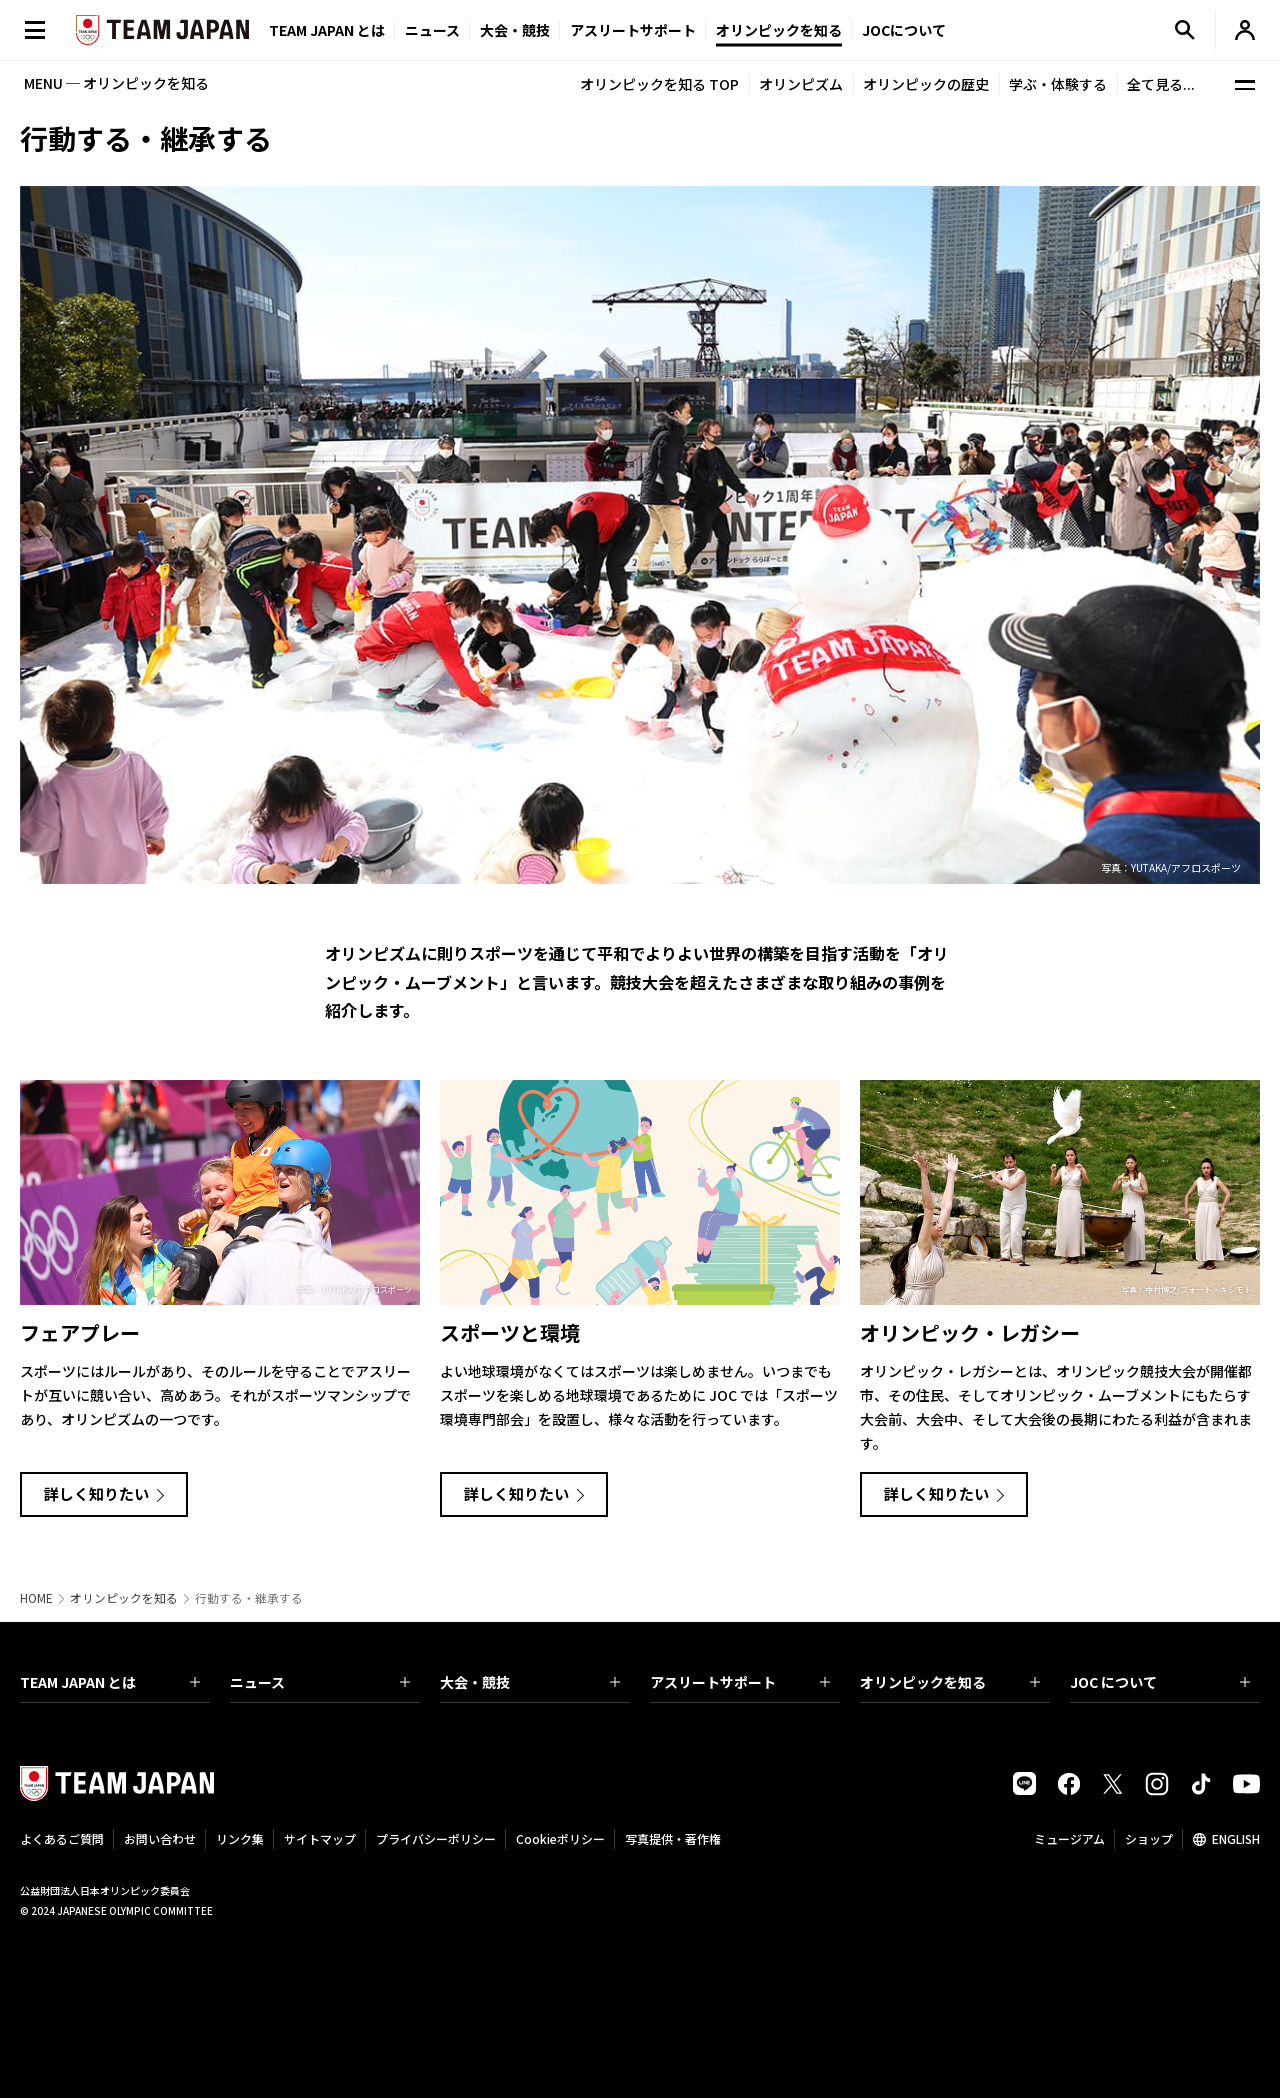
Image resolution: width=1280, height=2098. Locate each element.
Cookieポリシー (560, 1838)
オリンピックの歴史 (926, 84)
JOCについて (904, 30)
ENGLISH (1236, 1838)
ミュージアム (1069, 1838)
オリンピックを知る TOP (659, 84)
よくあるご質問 (62, 1838)
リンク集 (240, 1838)
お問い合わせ (160, 1838)
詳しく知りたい (96, 1493)
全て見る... (1161, 84)
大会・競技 (530, 1682)
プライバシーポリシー (436, 1838)
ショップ (1149, 1838)
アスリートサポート (633, 30)
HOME (36, 1598)
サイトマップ (320, 1838)
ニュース (432, 30)
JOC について (1160, 1682)
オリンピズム (801, 84)
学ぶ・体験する (1058, 84)
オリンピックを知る (779, 30)
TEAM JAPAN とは (110, 1682)
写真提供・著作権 (673, 1838)
